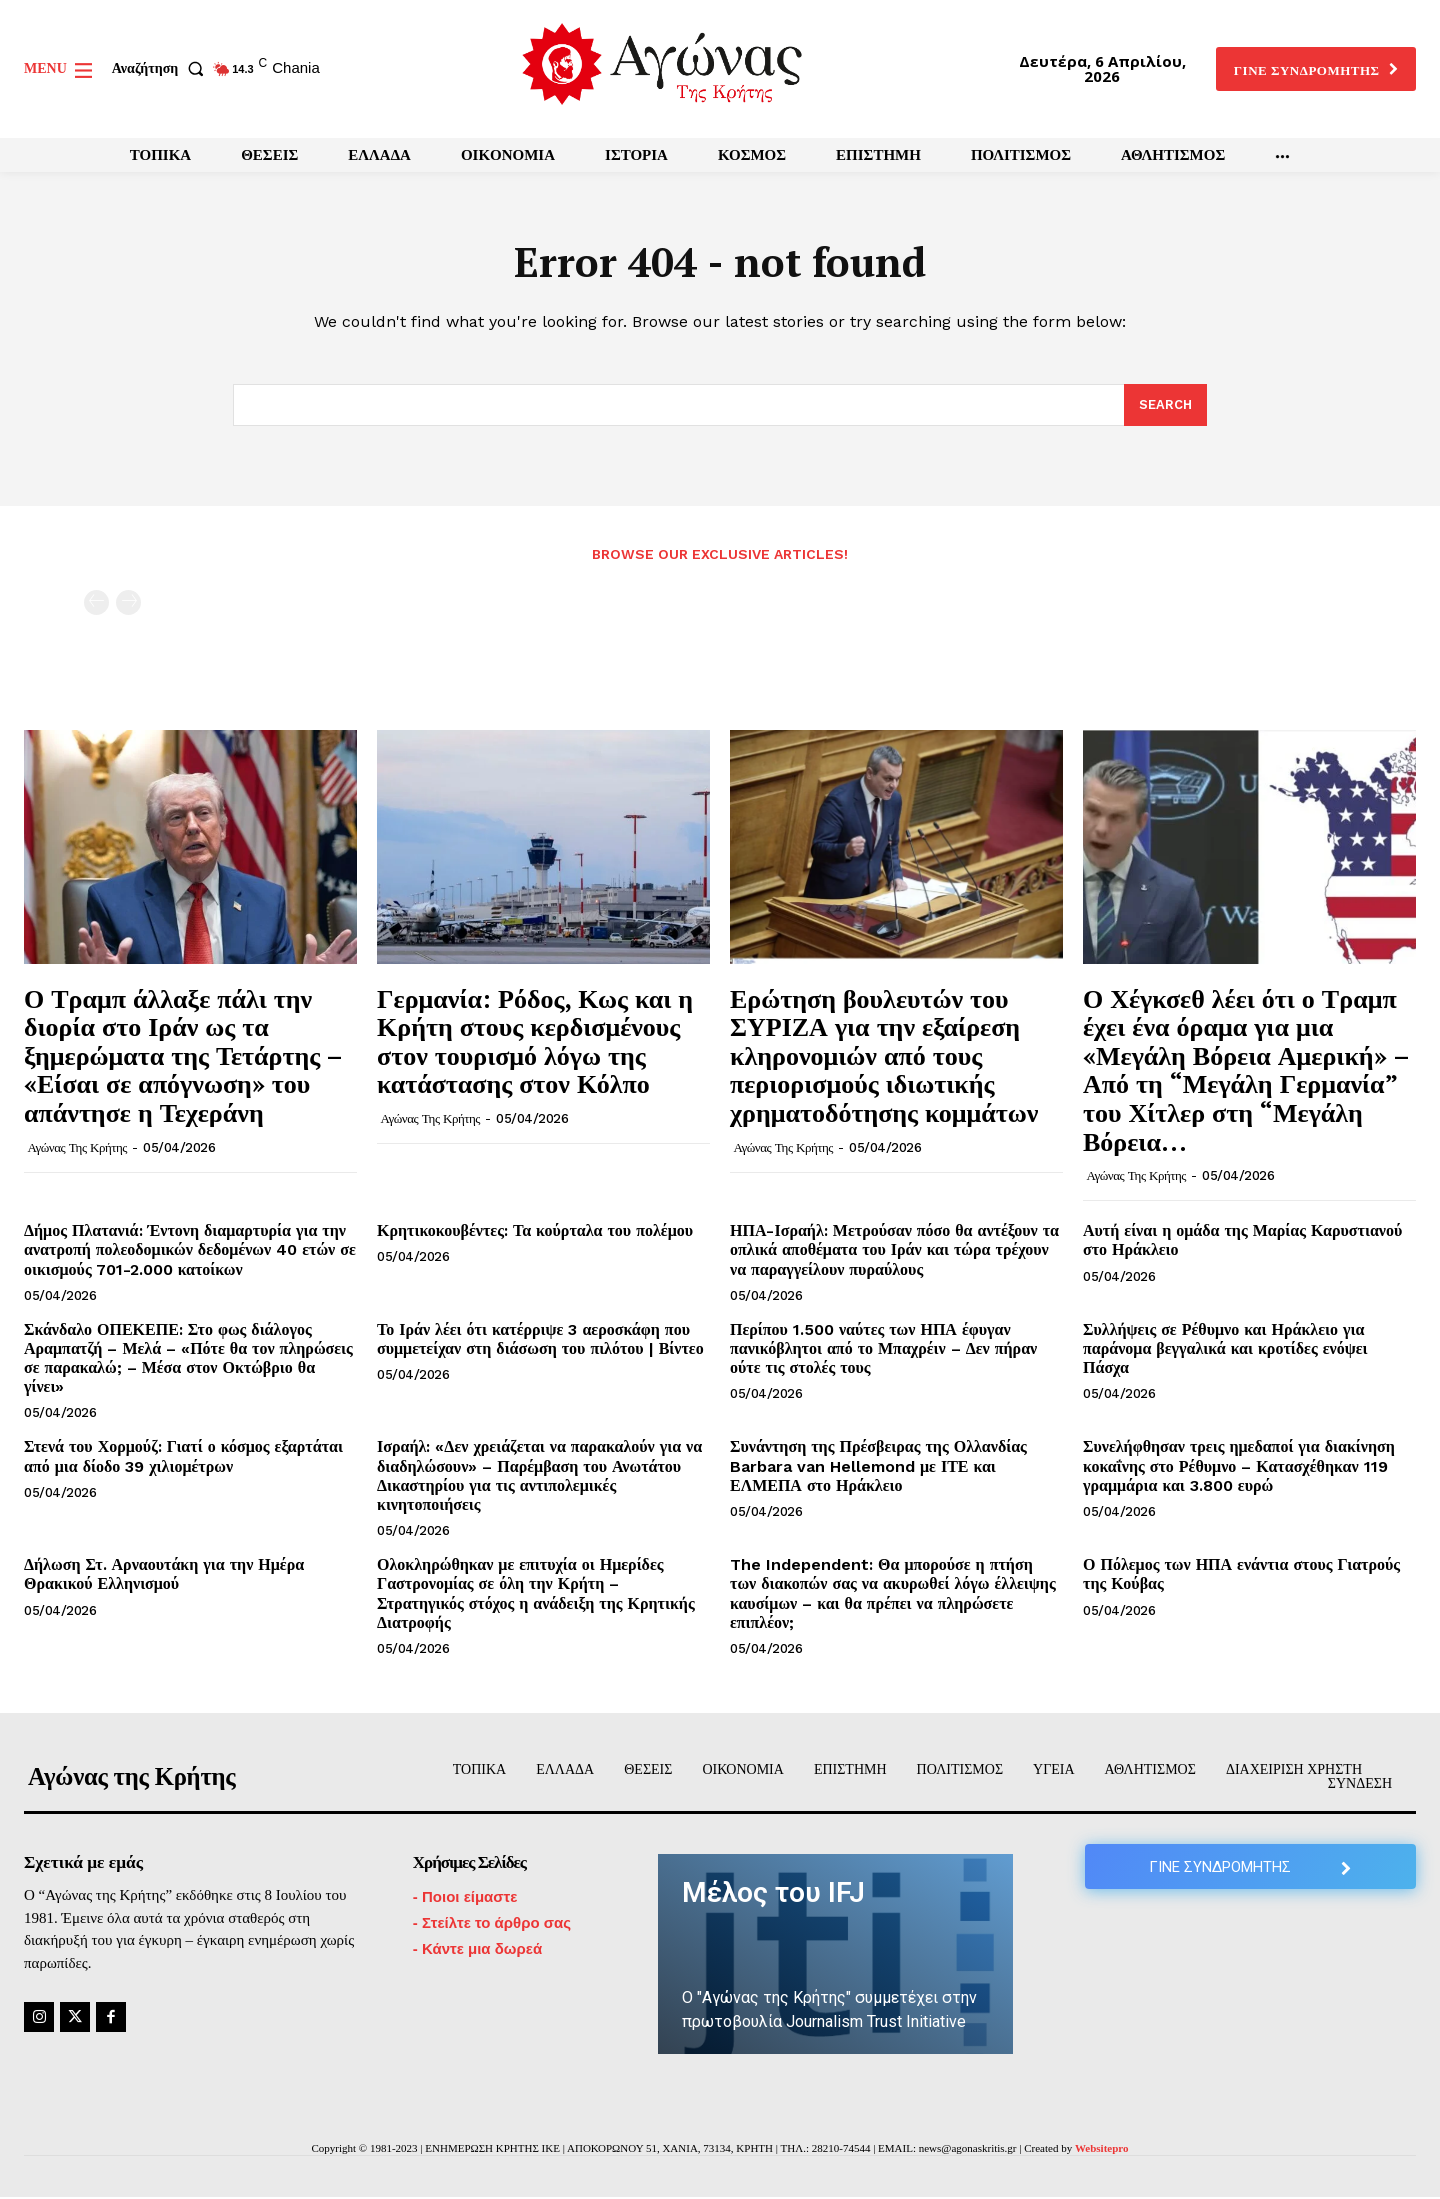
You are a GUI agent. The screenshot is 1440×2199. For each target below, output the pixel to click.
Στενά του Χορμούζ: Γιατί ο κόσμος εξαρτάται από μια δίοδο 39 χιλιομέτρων (183, 1458)
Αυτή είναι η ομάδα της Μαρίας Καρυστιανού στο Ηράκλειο (1242, 1242)
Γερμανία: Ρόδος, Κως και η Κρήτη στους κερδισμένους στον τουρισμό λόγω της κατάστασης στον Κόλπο (535, 1042)
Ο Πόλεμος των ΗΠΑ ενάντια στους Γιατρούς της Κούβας (1241, 1576)
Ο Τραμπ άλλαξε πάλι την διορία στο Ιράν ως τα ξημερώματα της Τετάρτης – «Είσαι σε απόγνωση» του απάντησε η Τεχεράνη (183, 1056)
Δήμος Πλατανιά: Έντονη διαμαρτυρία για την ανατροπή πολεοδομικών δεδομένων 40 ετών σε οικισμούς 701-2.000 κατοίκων (190, 1251)
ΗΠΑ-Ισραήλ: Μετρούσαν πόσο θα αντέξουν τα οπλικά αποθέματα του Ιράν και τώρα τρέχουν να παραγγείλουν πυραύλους (894, 1251)
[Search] (1165, 407)
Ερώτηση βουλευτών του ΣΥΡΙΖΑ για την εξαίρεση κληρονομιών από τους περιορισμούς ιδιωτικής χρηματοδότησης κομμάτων (884, 1056)
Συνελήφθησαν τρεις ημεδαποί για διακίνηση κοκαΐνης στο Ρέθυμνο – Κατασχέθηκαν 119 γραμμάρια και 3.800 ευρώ (1239, 1467)
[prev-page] (96, 604)
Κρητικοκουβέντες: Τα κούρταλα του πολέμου (535, 1232)
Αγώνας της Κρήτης (77, 1148)
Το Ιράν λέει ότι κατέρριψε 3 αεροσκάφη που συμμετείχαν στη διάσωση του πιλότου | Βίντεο (540, 1340)
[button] (162, 69)
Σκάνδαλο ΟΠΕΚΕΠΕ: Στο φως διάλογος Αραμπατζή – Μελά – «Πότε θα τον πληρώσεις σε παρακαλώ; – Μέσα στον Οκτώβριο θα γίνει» (188, 1359)
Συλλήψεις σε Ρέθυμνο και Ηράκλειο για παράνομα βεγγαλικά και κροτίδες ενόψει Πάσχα (1225, 1349)
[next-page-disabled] (128, 604)
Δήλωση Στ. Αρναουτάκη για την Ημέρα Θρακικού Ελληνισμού (164, 1576)
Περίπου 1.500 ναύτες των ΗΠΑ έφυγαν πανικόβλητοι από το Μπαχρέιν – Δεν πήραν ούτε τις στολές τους (883, 1349)
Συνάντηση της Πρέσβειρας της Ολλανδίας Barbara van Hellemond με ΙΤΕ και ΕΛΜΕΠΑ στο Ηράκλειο (878, 1467)
